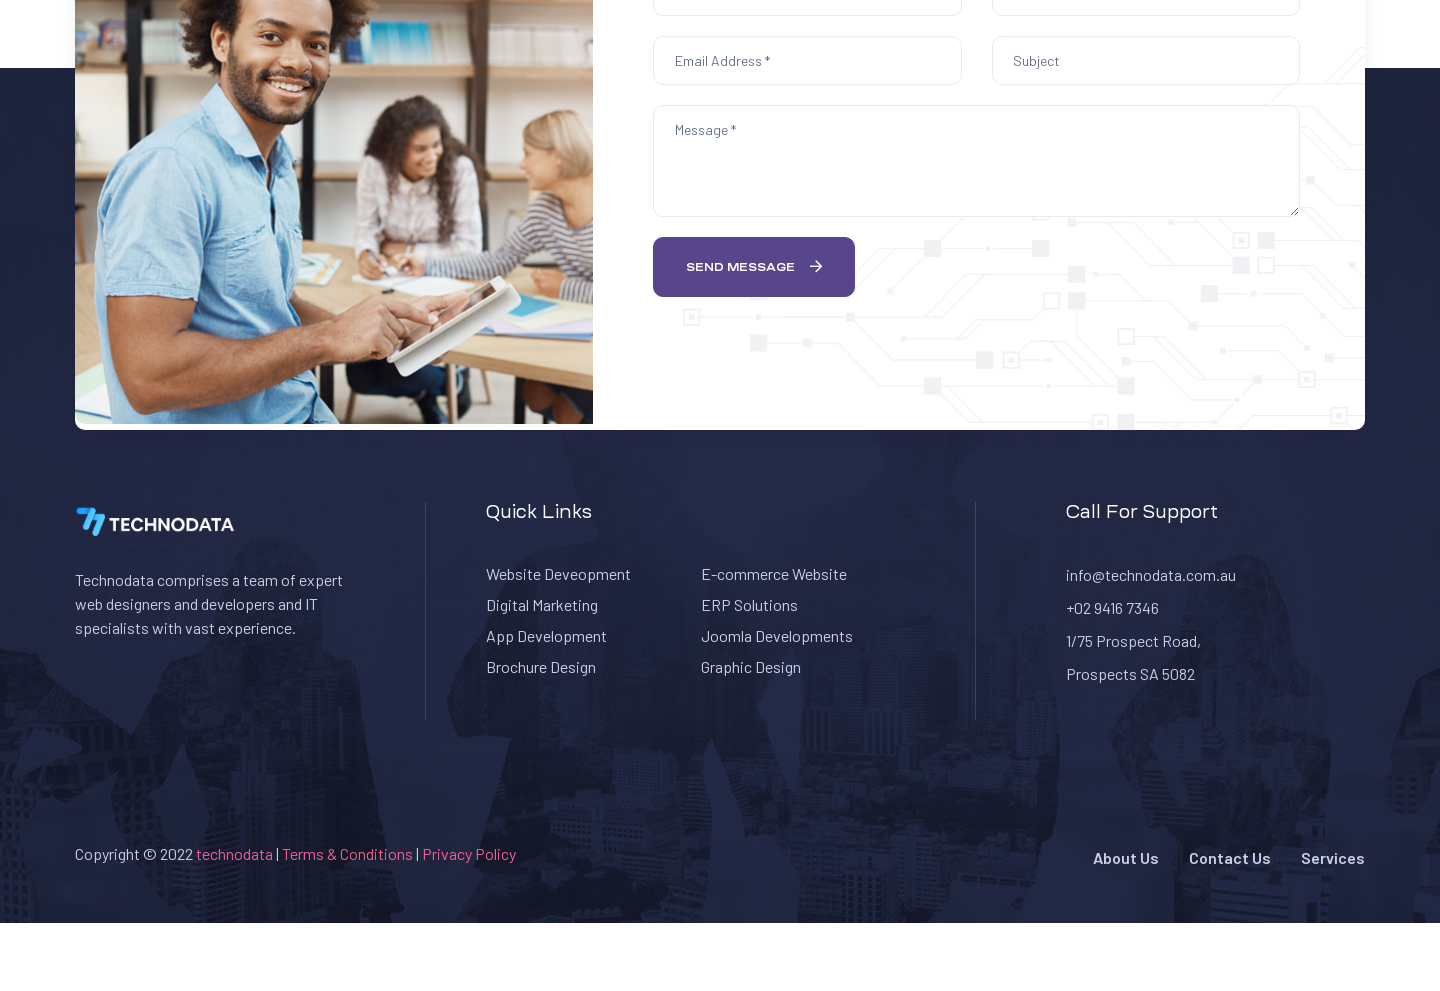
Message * (976, 161)
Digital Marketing (542, 604)
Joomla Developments (777, 635)
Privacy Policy (469, 853)
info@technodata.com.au (1151, 574)
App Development (546, 635)
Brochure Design (541, 666)
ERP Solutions (749, 604)
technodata (234, 853)
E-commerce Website (774, 573)
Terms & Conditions (349, 853)
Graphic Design (751, 666)
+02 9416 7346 (1112, 607)
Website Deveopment (558, 573)
